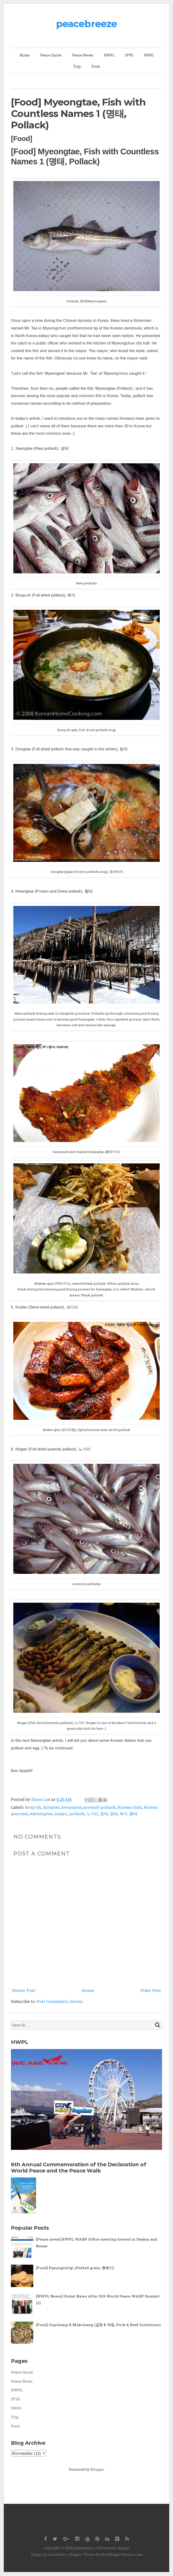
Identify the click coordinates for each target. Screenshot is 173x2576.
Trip (77, 66)
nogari (61, 1813)
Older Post (150, 1990)
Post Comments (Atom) (59, 2001)
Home (24, 55)
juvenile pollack (99, 1807)
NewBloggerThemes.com (121, 2554)
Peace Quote (51, 55)
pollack (77, 1813)
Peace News (82, 55)
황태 (133, 1813)
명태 (114, 1813)
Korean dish (130, 1807)
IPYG (129, 55)
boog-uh (33, 1807)
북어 (124, 1813)
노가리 (92, 1813)
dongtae (51, 1807)
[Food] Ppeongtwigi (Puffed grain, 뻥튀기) (75, 2267)
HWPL (109, 55)
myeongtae (41, 1813)
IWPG (149, 55)
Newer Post (23, 1990)
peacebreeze (86, 24)
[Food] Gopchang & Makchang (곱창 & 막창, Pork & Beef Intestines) (98, 2324)
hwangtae (71, 1807)
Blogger (97, 2469)
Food (95, 66)
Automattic (57, 2554)
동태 (104, 1813)
